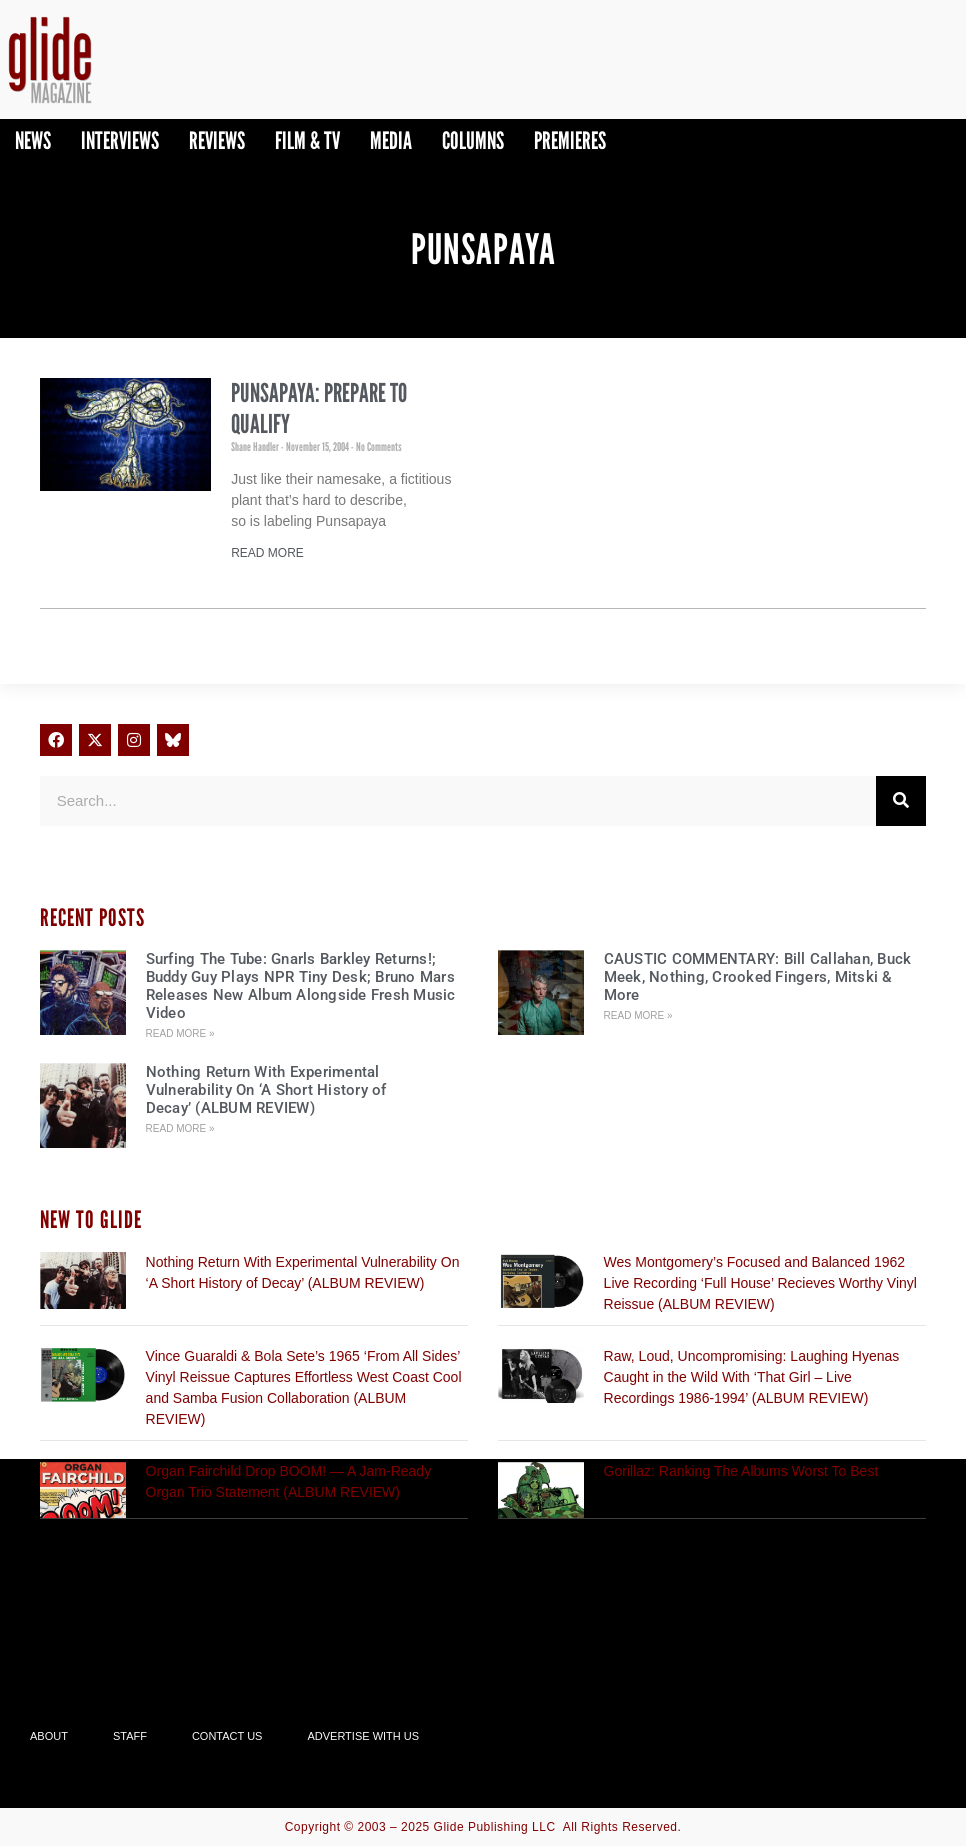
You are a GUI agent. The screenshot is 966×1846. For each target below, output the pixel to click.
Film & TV (307, 140)
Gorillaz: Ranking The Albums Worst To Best (741, 1471)
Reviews (217, 140)
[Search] (901, 801)
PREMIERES (570, 140)
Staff (130, 1736)
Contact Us (227, 1736)
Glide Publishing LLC (495, 1827)
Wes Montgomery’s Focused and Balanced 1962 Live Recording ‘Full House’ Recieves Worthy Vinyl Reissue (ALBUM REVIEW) (760, 1283)
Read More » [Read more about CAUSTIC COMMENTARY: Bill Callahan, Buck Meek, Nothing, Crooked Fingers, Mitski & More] (638, 1015)
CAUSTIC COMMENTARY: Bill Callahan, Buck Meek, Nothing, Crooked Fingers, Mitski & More (758, 977)
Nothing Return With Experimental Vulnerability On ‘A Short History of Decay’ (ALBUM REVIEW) (266, 1090)
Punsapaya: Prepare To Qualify (319, 408)
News (33, 140)
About (49, 1736)
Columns (473, 140)
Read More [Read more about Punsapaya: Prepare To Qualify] (267, 553)
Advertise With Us (363, 1736)
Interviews (120, 140)
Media (391, 140)
